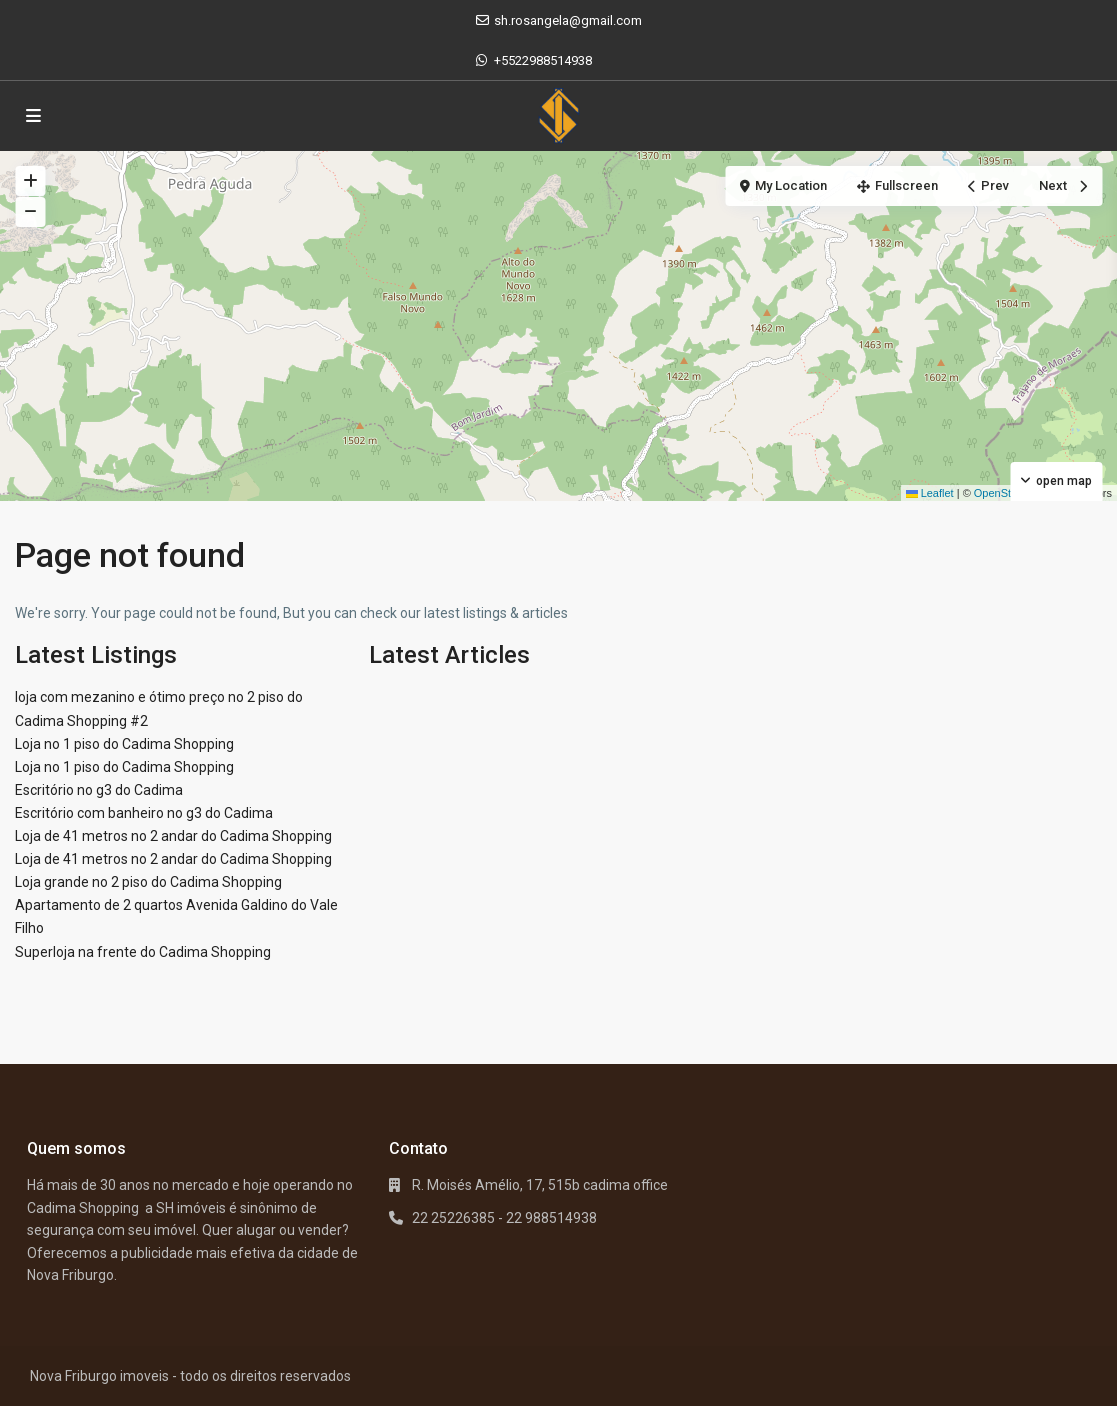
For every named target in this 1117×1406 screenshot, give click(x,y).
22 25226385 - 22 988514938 (504, 1218)
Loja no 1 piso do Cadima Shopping (124, 744)
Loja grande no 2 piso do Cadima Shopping (148, 882)
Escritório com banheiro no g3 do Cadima (144, 813)
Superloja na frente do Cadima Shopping (143, 952)
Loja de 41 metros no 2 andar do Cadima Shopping (173, 836)
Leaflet (930, 493)
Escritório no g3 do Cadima (99, 790)
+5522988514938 (543, 60)
